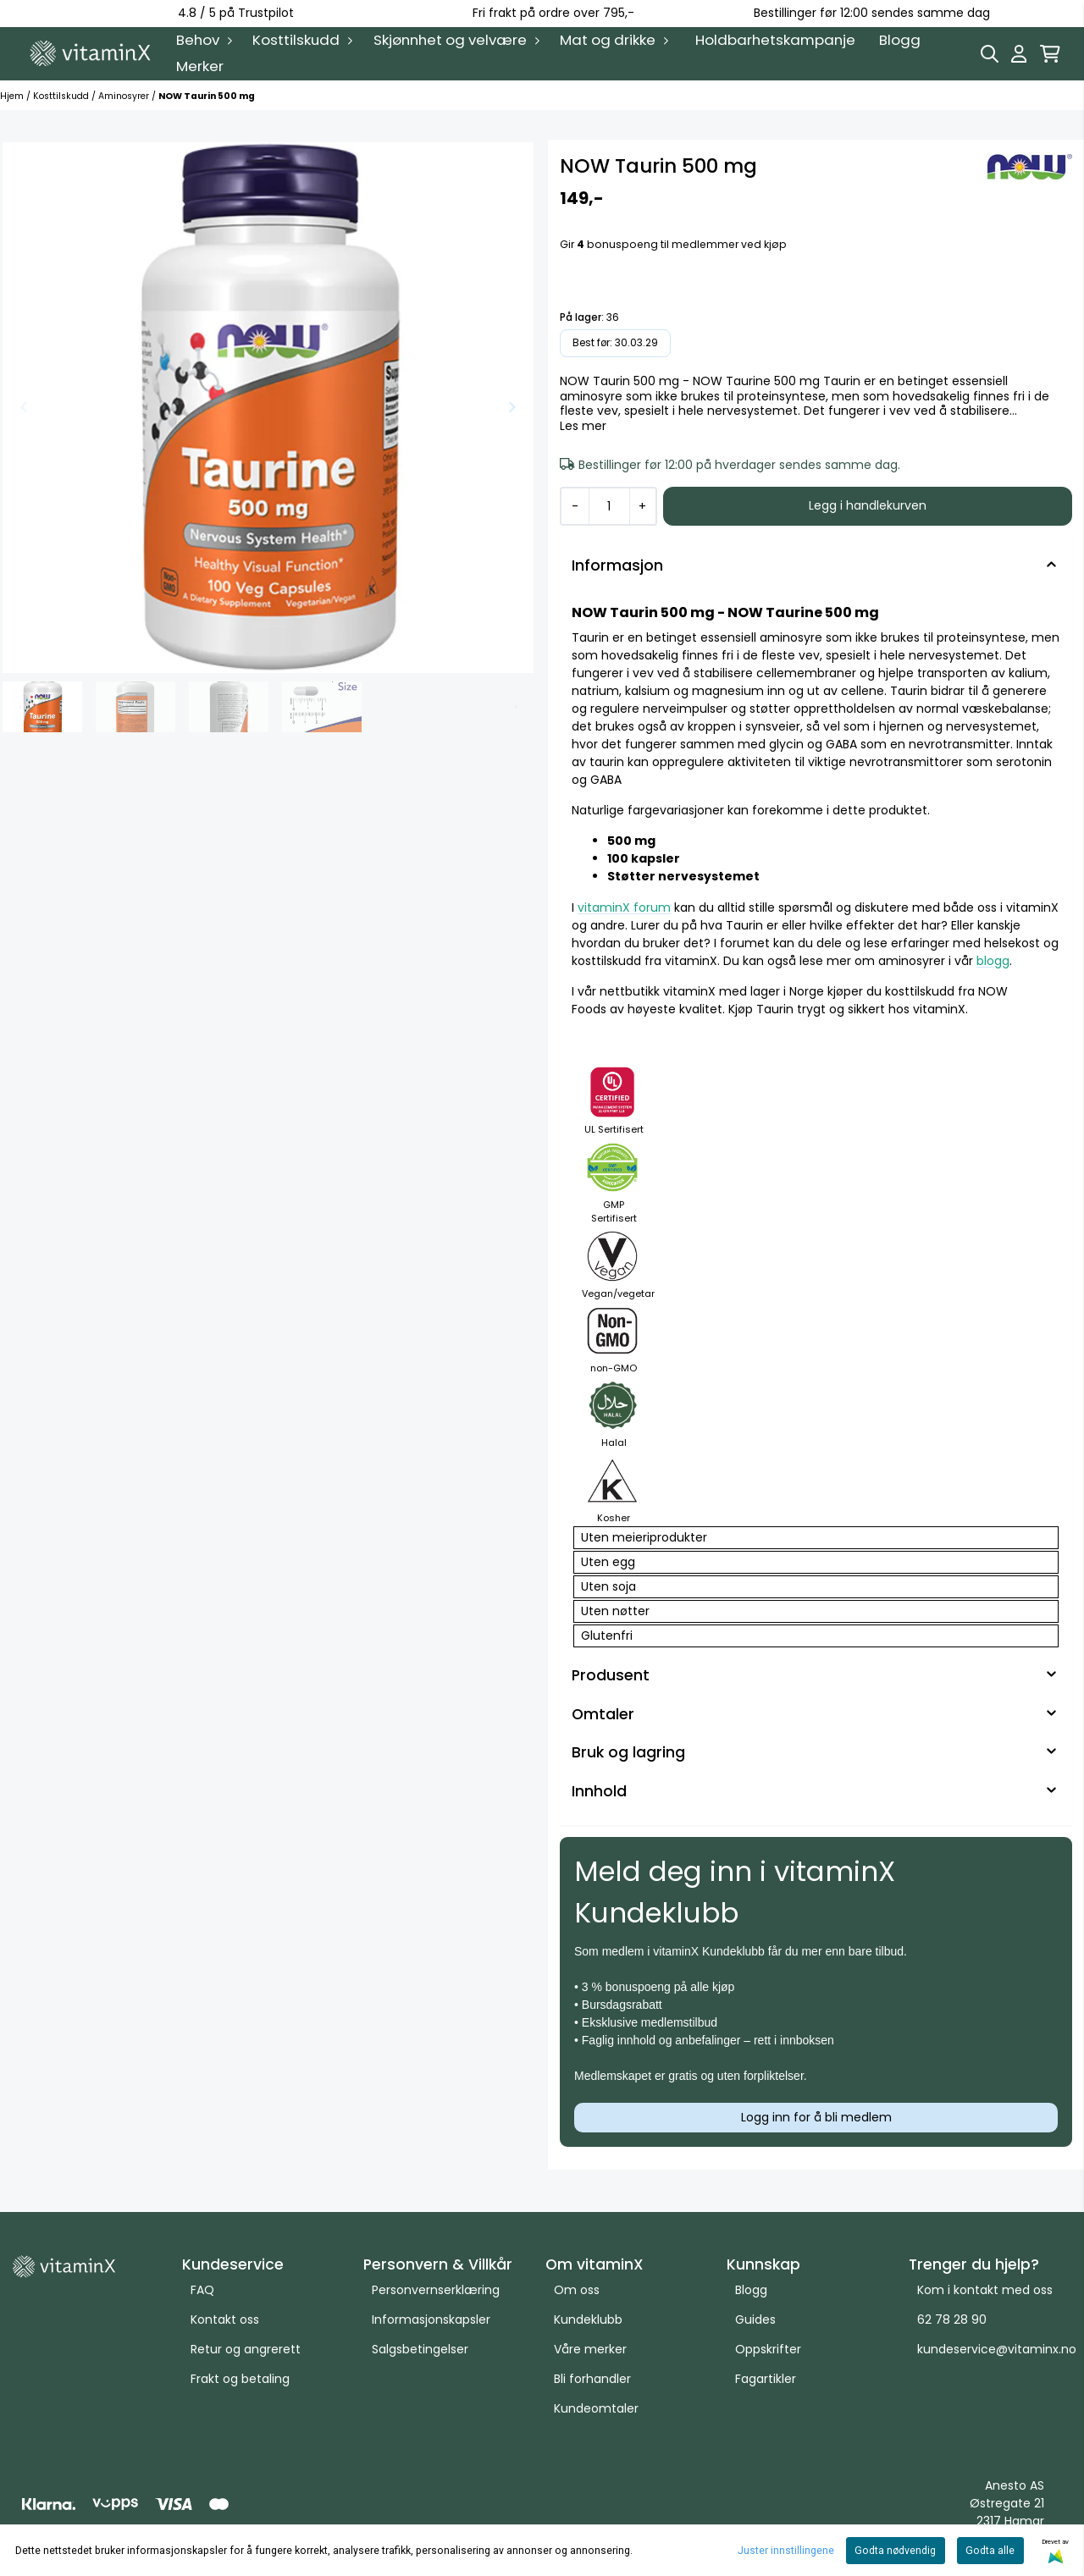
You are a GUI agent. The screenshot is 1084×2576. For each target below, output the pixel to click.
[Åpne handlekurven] (1050, 53)
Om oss (577, 2289)
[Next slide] (511, 407)
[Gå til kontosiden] (1018, 53)
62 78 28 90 (952, 2319)
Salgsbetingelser (420, 2349)
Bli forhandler (592, 2378)
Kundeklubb (588, 2319)
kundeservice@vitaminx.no (996, 2349)
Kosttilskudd (62, 96)
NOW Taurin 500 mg (206, 96)
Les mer (583, 426)
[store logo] (90, 53)
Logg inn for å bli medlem (816, 2117)
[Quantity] (609, 506)
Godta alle (990, 2551)
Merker (200, 66)
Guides (755, 2319)
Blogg (900, 40)
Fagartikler (765, 2378)
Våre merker (590, 2349)
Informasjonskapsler (431, 2319)
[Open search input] (989, 54)
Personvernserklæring (436, 2289)
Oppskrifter (768, 2349)
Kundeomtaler (596, 2408)
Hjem (13, 96)
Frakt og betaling (240, 2378)
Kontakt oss (225, 2319)
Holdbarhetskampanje (775, 40)
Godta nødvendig (895, 2551)
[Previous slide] (24, 407)
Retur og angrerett (246, 2349)
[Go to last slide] (20, 706)
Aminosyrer (125, 96)
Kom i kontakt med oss (985, 2289)
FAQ (202, 2289)
